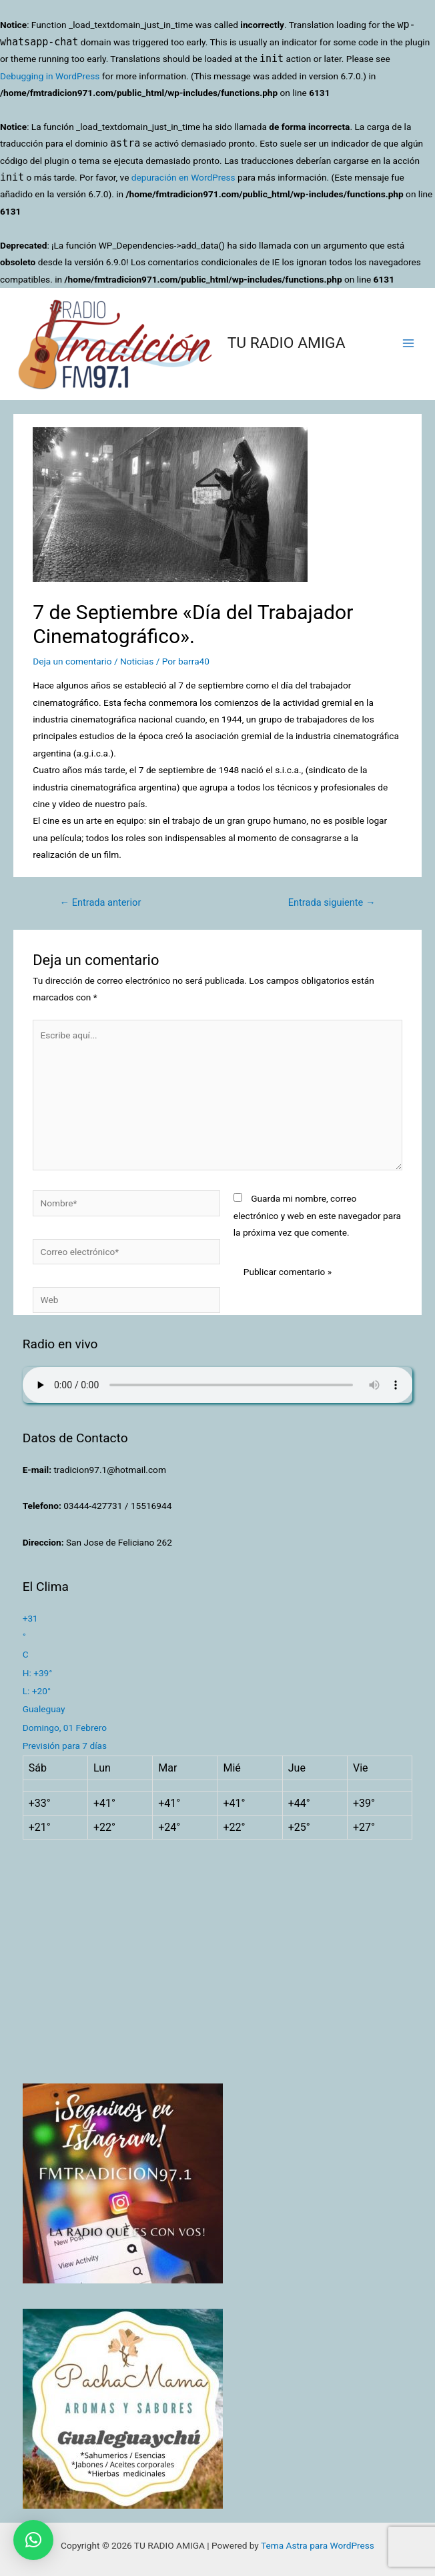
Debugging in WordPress (49, 76)
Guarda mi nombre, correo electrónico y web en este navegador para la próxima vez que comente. (317, 1215)
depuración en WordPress (183, 177)
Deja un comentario (72, 661)
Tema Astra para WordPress (317, 2545)
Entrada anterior (100, 902)
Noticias (136, 661)
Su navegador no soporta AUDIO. (218, 1385)
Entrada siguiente (332, 902)
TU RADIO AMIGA (287, 343)
